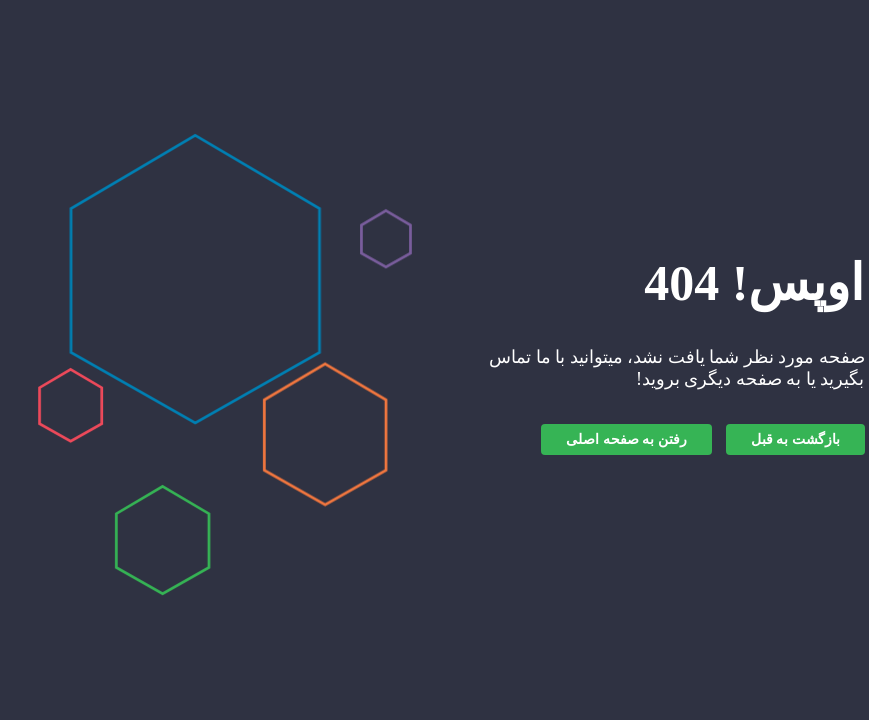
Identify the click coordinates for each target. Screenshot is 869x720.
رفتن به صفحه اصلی (626, 439)
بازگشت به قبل (795, 439)
